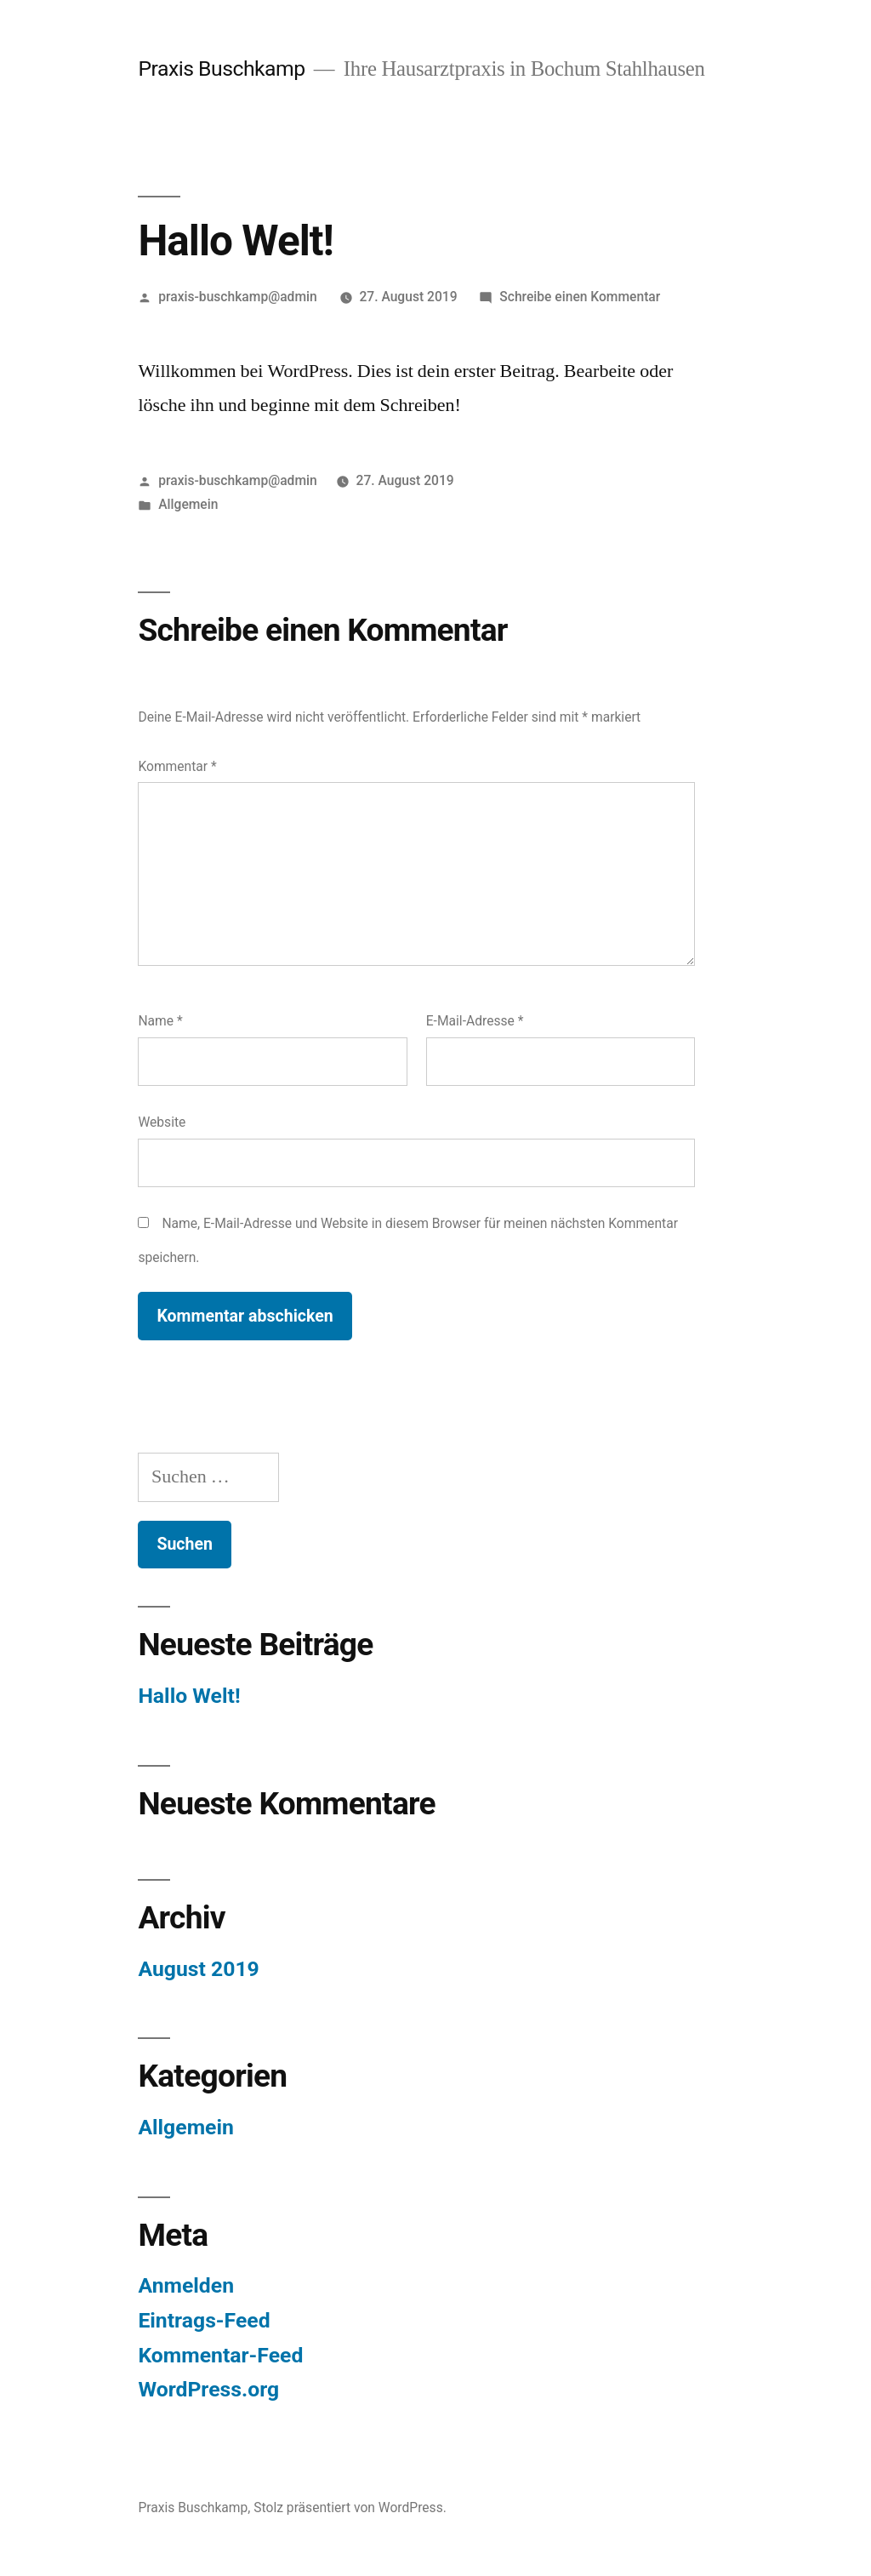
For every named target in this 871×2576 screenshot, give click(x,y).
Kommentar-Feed (220, 2355)
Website (161, 1122)
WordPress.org (208, 2389)
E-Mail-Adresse (475, 1021)
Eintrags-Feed (204, 2320)
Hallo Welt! (189, 1695)
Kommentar (177, 766)
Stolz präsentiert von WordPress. (350, 2507)
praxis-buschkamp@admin (237, 296)
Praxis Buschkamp (221, 68)
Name (160, 1021)
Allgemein (188, 504)
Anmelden (186, 2285)
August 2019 (198, 1968)
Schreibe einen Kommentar (579, 296)
